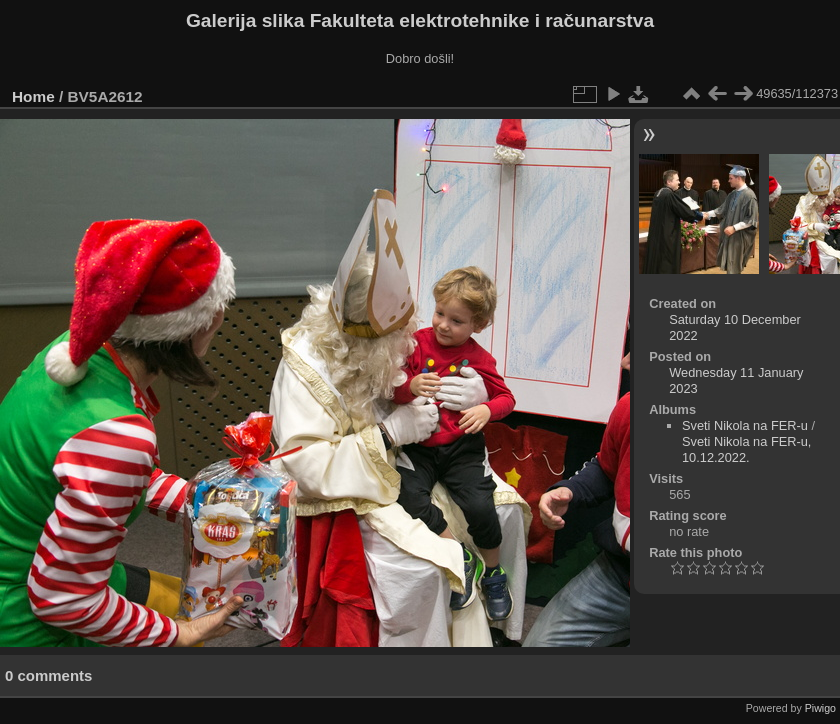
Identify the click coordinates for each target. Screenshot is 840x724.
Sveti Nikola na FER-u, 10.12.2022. (746, 449)
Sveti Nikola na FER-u (745, 425)
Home (33, 96)
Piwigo (820, 708)
